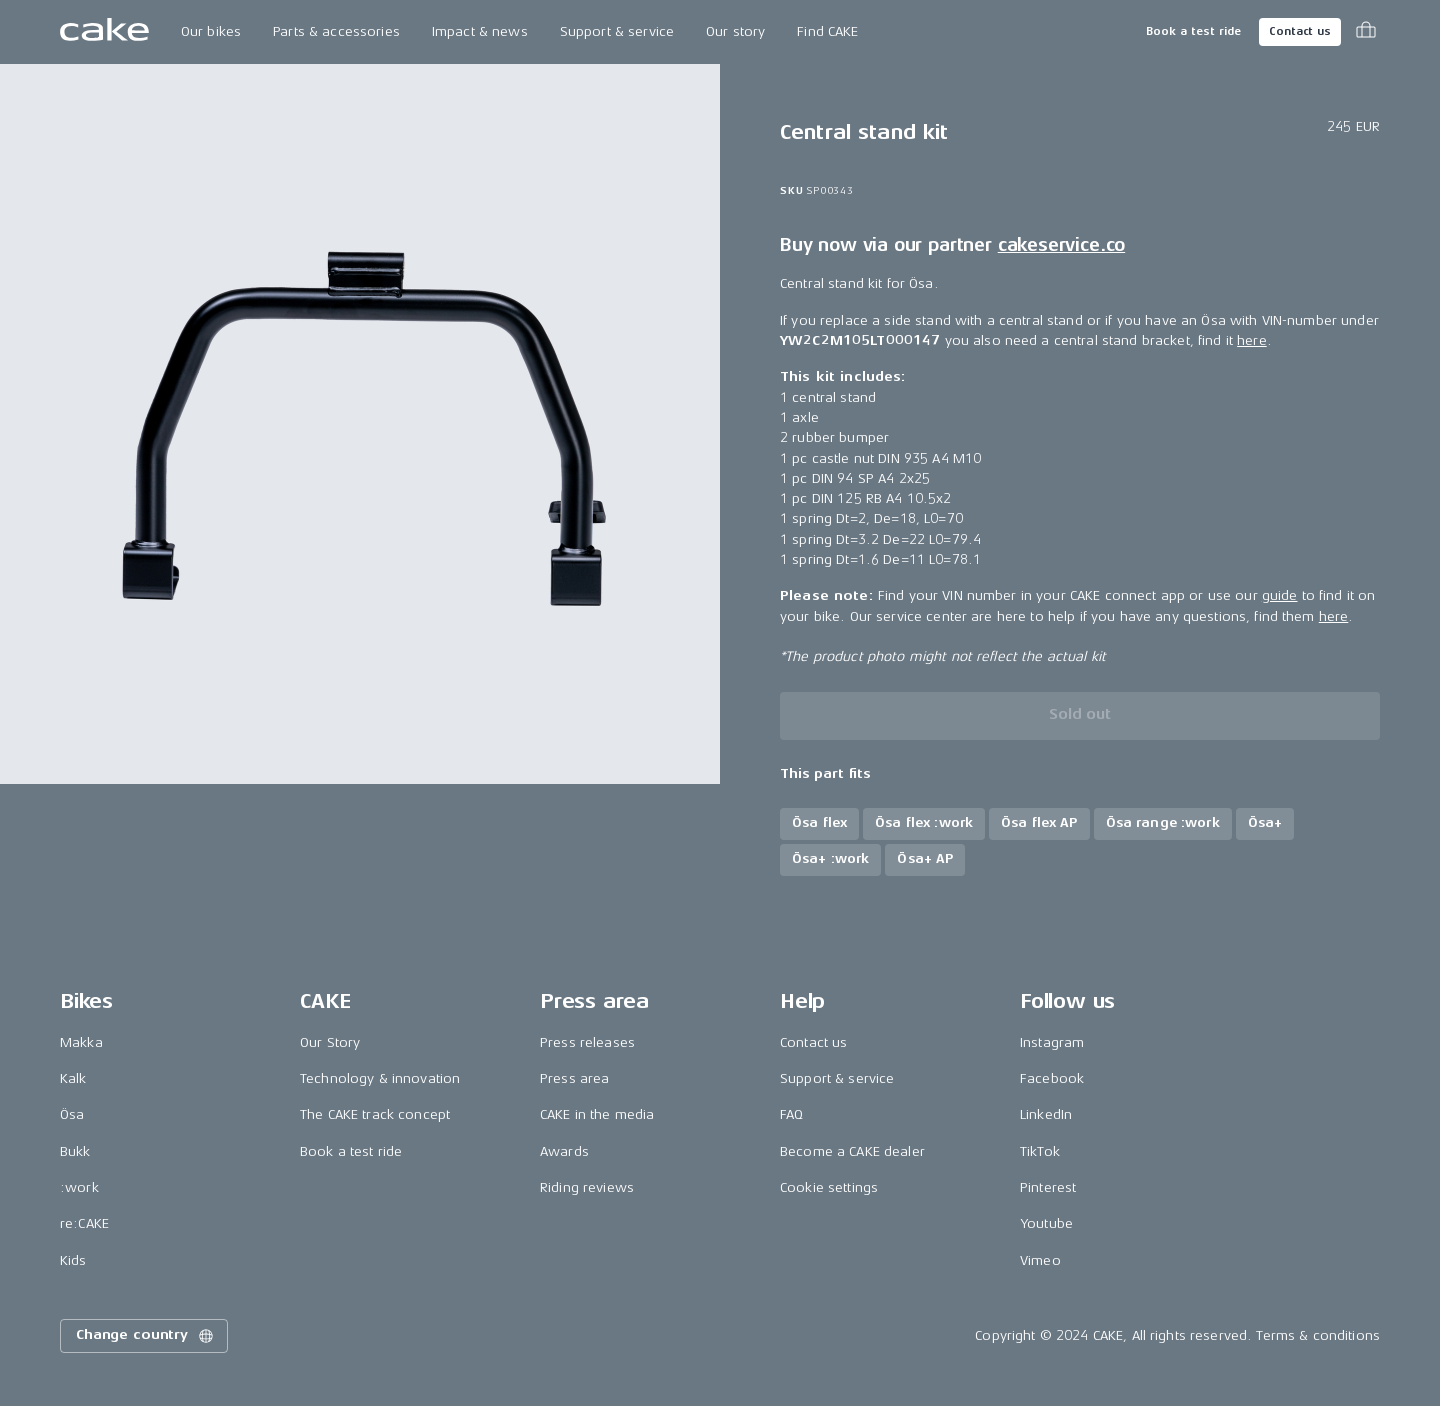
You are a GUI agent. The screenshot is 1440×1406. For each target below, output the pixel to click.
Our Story (330, 1042)
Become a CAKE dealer (852, 1151)
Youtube (1046, 1223)
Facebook (1052, 1078)
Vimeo (1040, 1260)
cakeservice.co (1061, 245)
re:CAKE (84, 1223)
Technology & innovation (380, 1078)
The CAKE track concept (375, 1114)
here (1252, 340)
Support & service (617, 31)
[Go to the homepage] (104, 32)
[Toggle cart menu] (1366, 32)
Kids (73, 1260)
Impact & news (480, 31)
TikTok (1040, 1151)
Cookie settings (829, 1187)
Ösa (72, 1114)
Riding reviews (587, 1187)
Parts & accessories (336, 31)
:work (79, 1187)
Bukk (75, 1151)
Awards (564, 1151)
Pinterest (1048, 1187)
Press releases (587, 1042)
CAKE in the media (597, 1114)
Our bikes (211, 31)
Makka (81, 1042)
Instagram (1052, 1042)
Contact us (1300, 31)
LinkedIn (1046, 1114)
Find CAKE (827, 31)
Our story (735, 31)
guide (1280, 595)
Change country (146, 1336)
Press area (574, 1078)
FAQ (791, 1114)
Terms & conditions (1318, 1335)
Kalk (73, 1078)
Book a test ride (1193, 31)
